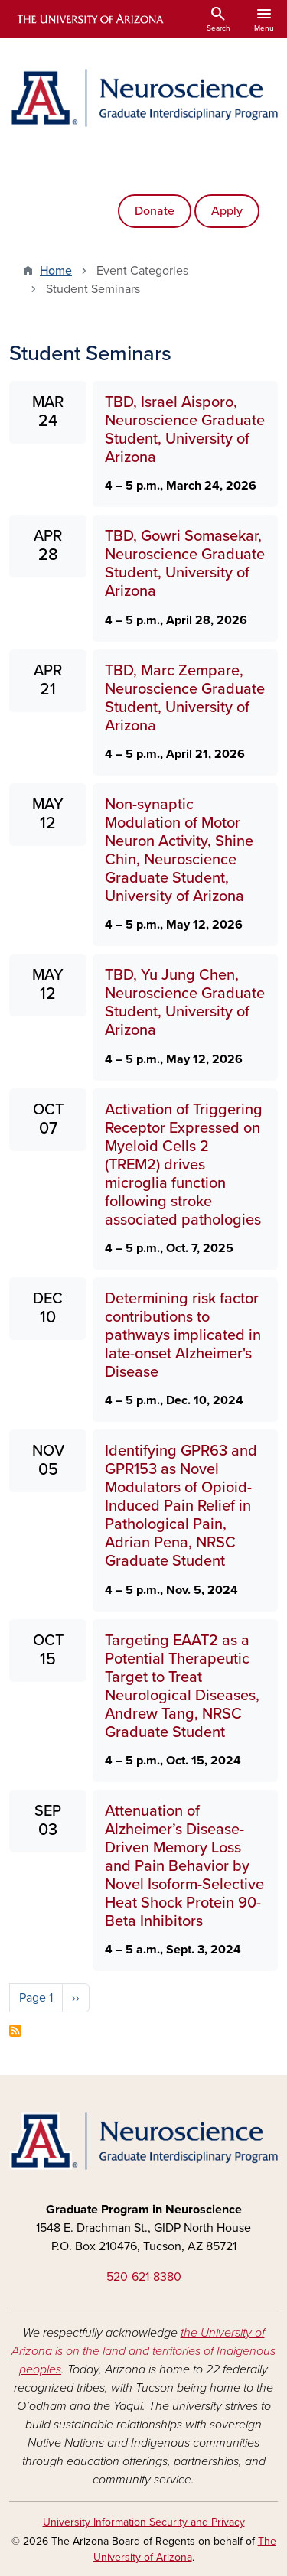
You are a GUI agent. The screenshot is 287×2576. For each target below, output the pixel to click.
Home (56, 270)
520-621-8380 (143, 2277)
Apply (227, 211)
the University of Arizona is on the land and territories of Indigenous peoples (143, 2351)
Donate (154, 211)
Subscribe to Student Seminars (15, 2031)
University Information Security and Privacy (144, 2522)
